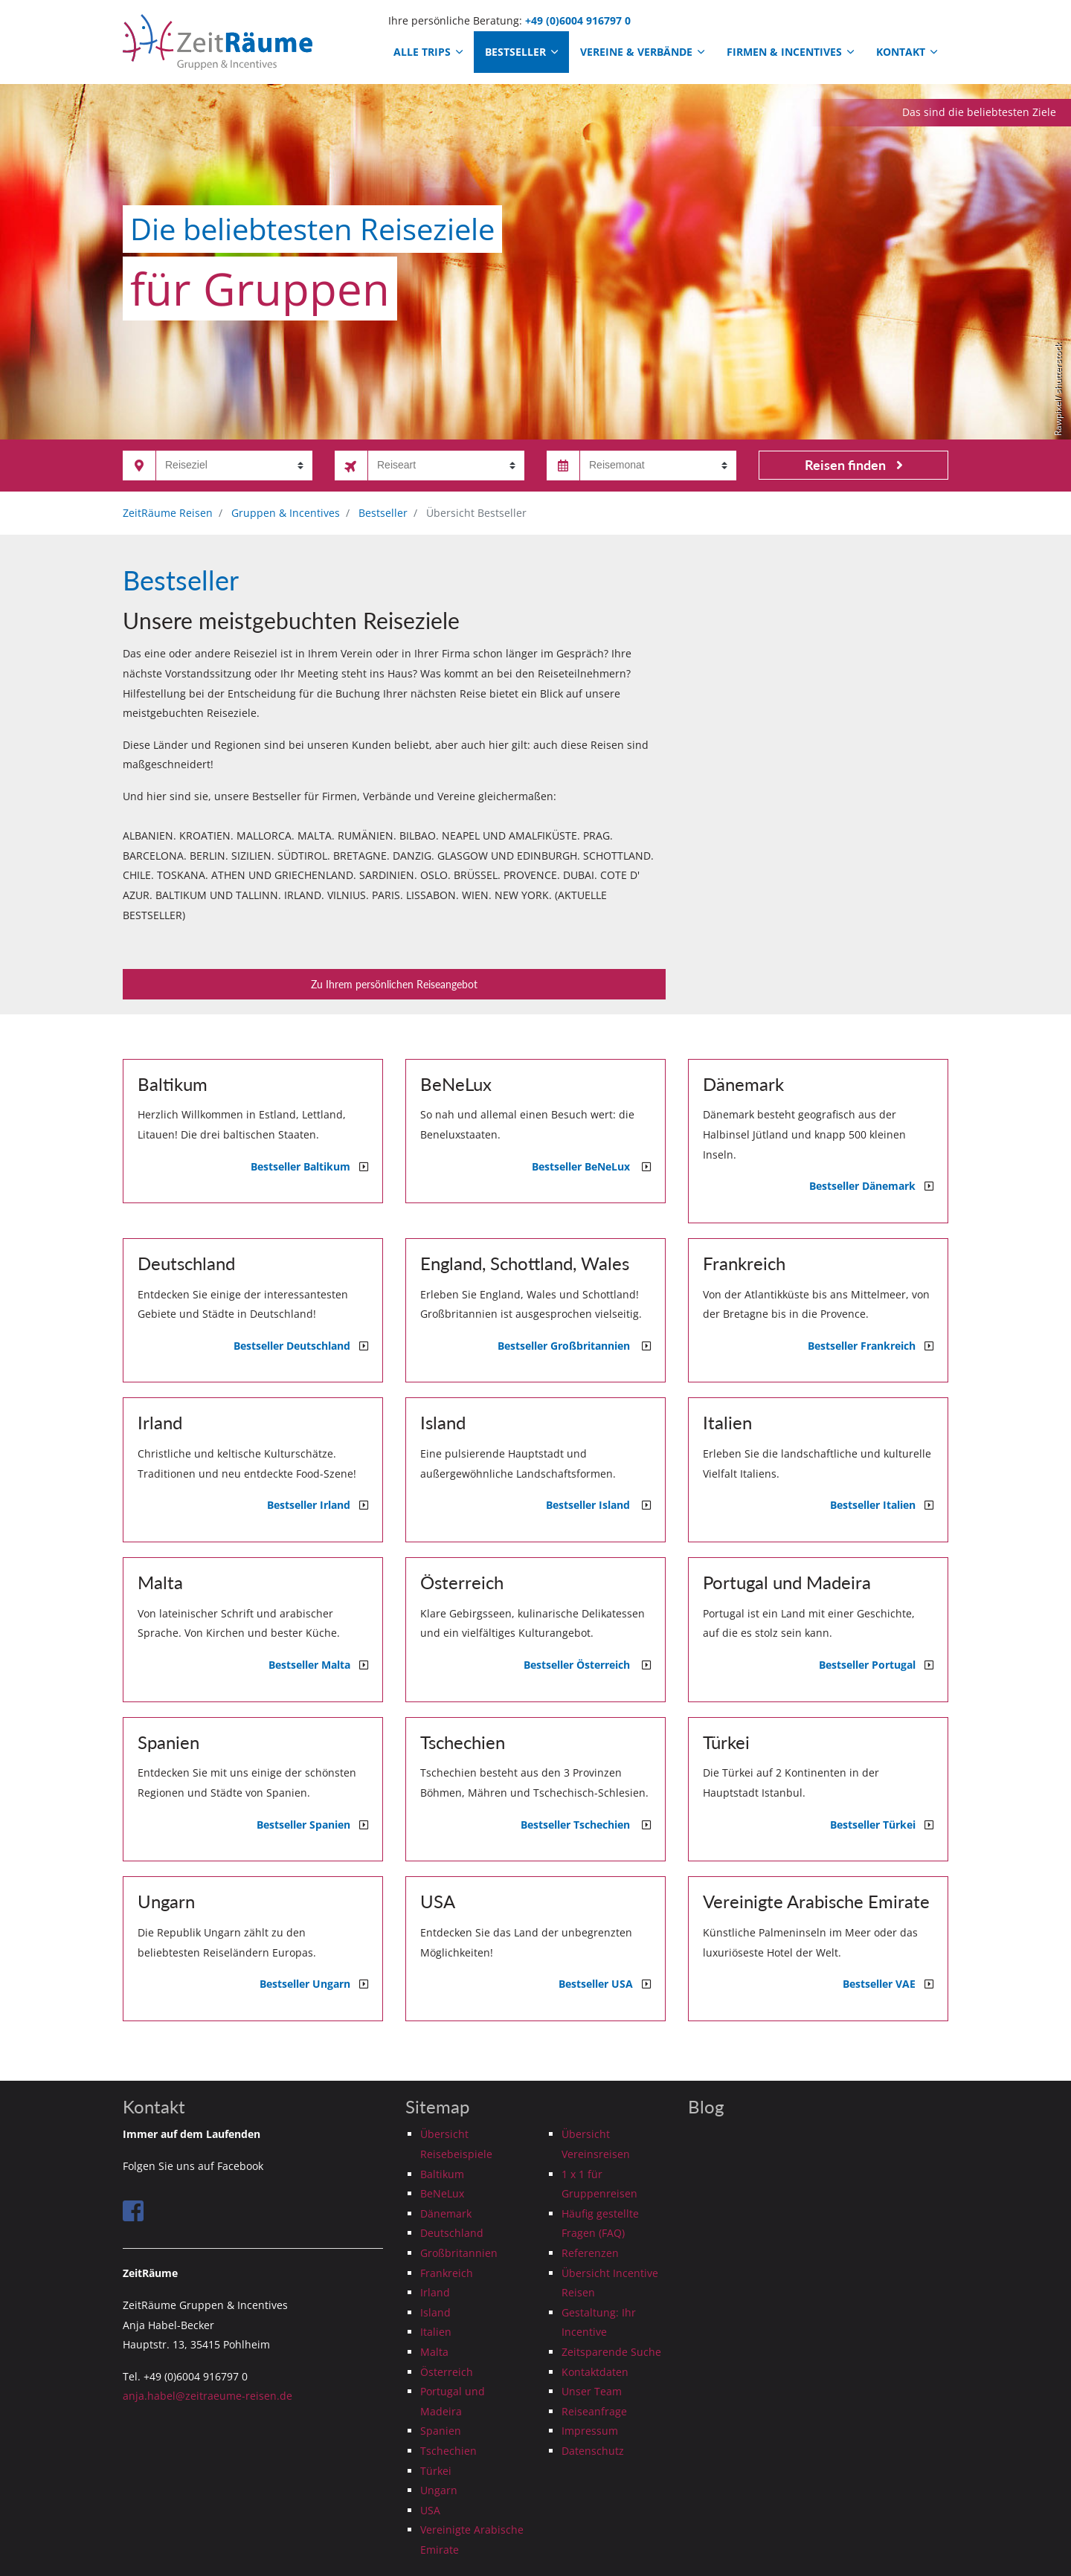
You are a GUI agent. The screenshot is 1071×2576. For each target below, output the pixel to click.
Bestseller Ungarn (309, 1984)
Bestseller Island (594, 1505)
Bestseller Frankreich (866, 1346)
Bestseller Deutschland (296, 1346)
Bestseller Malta (313, 1665)
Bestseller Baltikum (305, 1166)
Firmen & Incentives (790, 52)
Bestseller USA (600, 1984)
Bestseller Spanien (308, 1824)
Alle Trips (428, 52)
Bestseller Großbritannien (570, 1346)
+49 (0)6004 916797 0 (578, 20)
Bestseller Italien (877, 1505)
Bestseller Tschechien (581, 1824)
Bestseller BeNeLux (587, 1166)
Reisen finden (854, 465)
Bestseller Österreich (583, 1665)
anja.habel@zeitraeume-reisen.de (207, 2396)
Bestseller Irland (313, 1505)
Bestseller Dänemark (866, 1186)
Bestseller (521, 52)
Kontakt (906, 52)
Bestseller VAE (883, 1984)
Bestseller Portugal (871, 1665)
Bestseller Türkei (877, 1824)
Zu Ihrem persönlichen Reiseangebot (394, 984)
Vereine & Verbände (642, 52)
